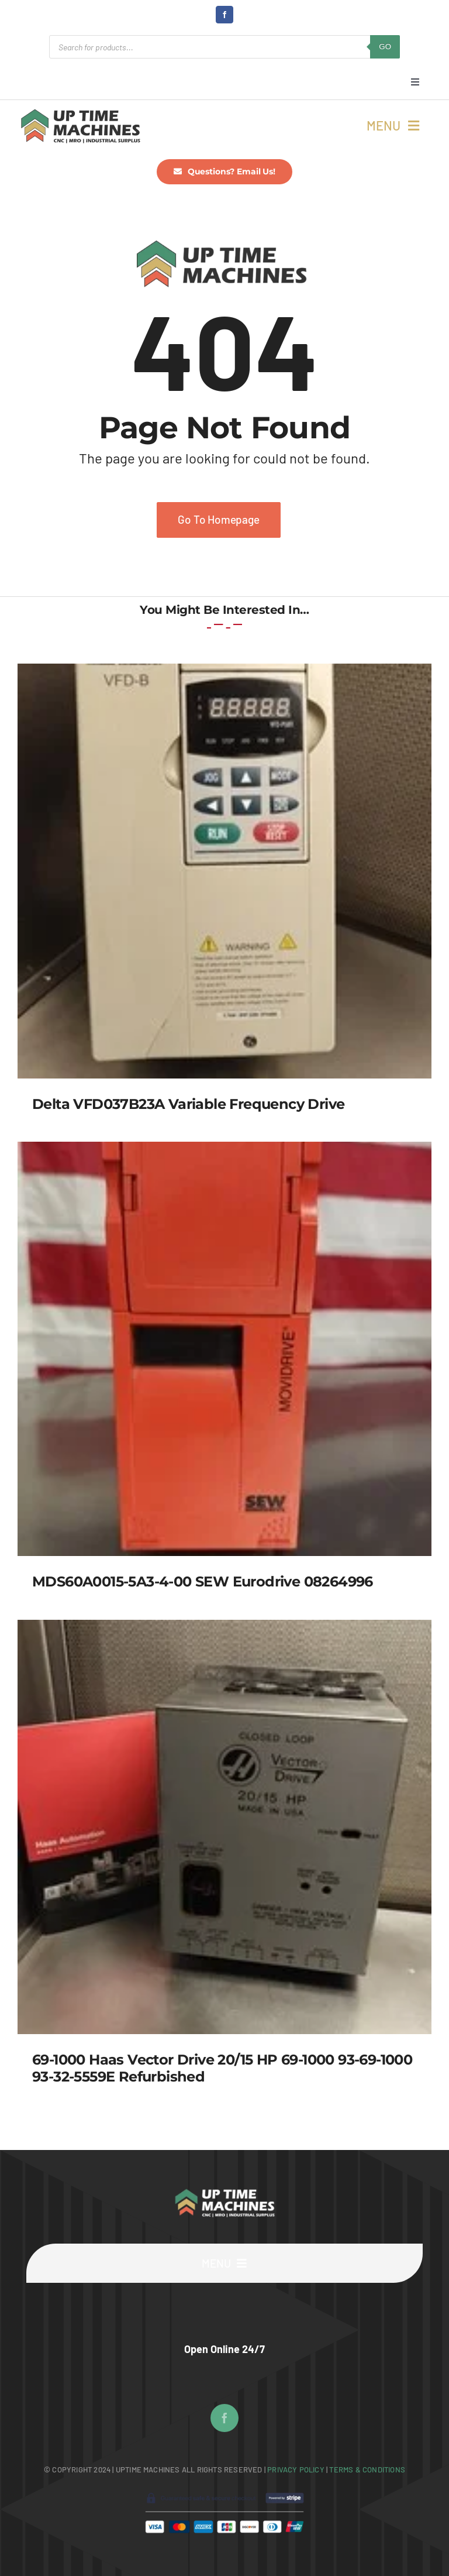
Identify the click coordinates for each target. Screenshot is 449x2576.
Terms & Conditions (367, 2469)
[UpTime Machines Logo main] (80, 112)
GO (385, 46)
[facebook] (224, 14)
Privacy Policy (296, 2469)
